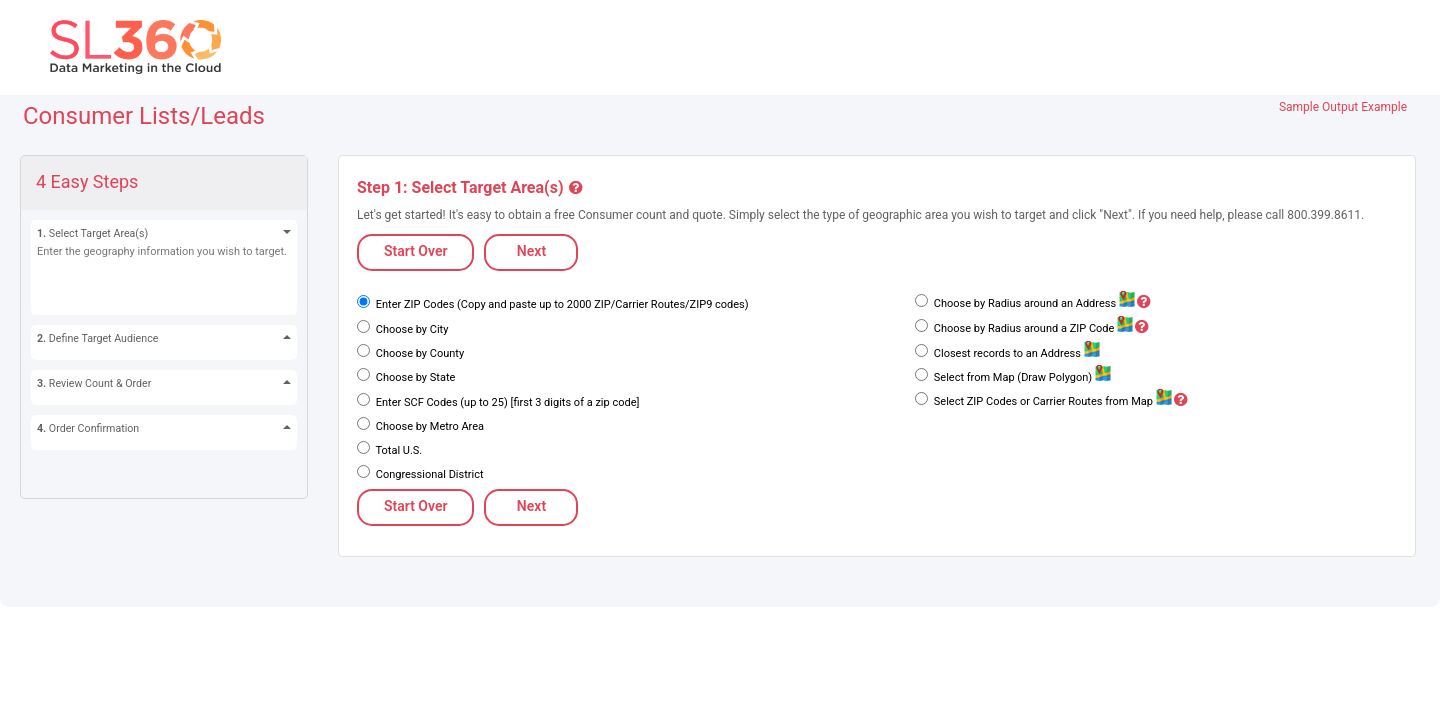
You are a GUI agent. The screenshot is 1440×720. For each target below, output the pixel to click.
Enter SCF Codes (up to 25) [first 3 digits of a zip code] (506, 402)
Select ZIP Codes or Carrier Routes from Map (1059, 401)
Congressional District (428, 474)
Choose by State (414, 377)
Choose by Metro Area (428, 426)
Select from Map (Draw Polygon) (1021, 377)
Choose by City (410, 329)
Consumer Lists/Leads (144, 116)
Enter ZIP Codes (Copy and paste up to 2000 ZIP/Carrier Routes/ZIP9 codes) (561, 304)
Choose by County (418, 353)
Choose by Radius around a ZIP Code (1040, 328)
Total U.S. (397, 450)
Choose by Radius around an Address (1041, 303)
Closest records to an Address (1015, 353)
